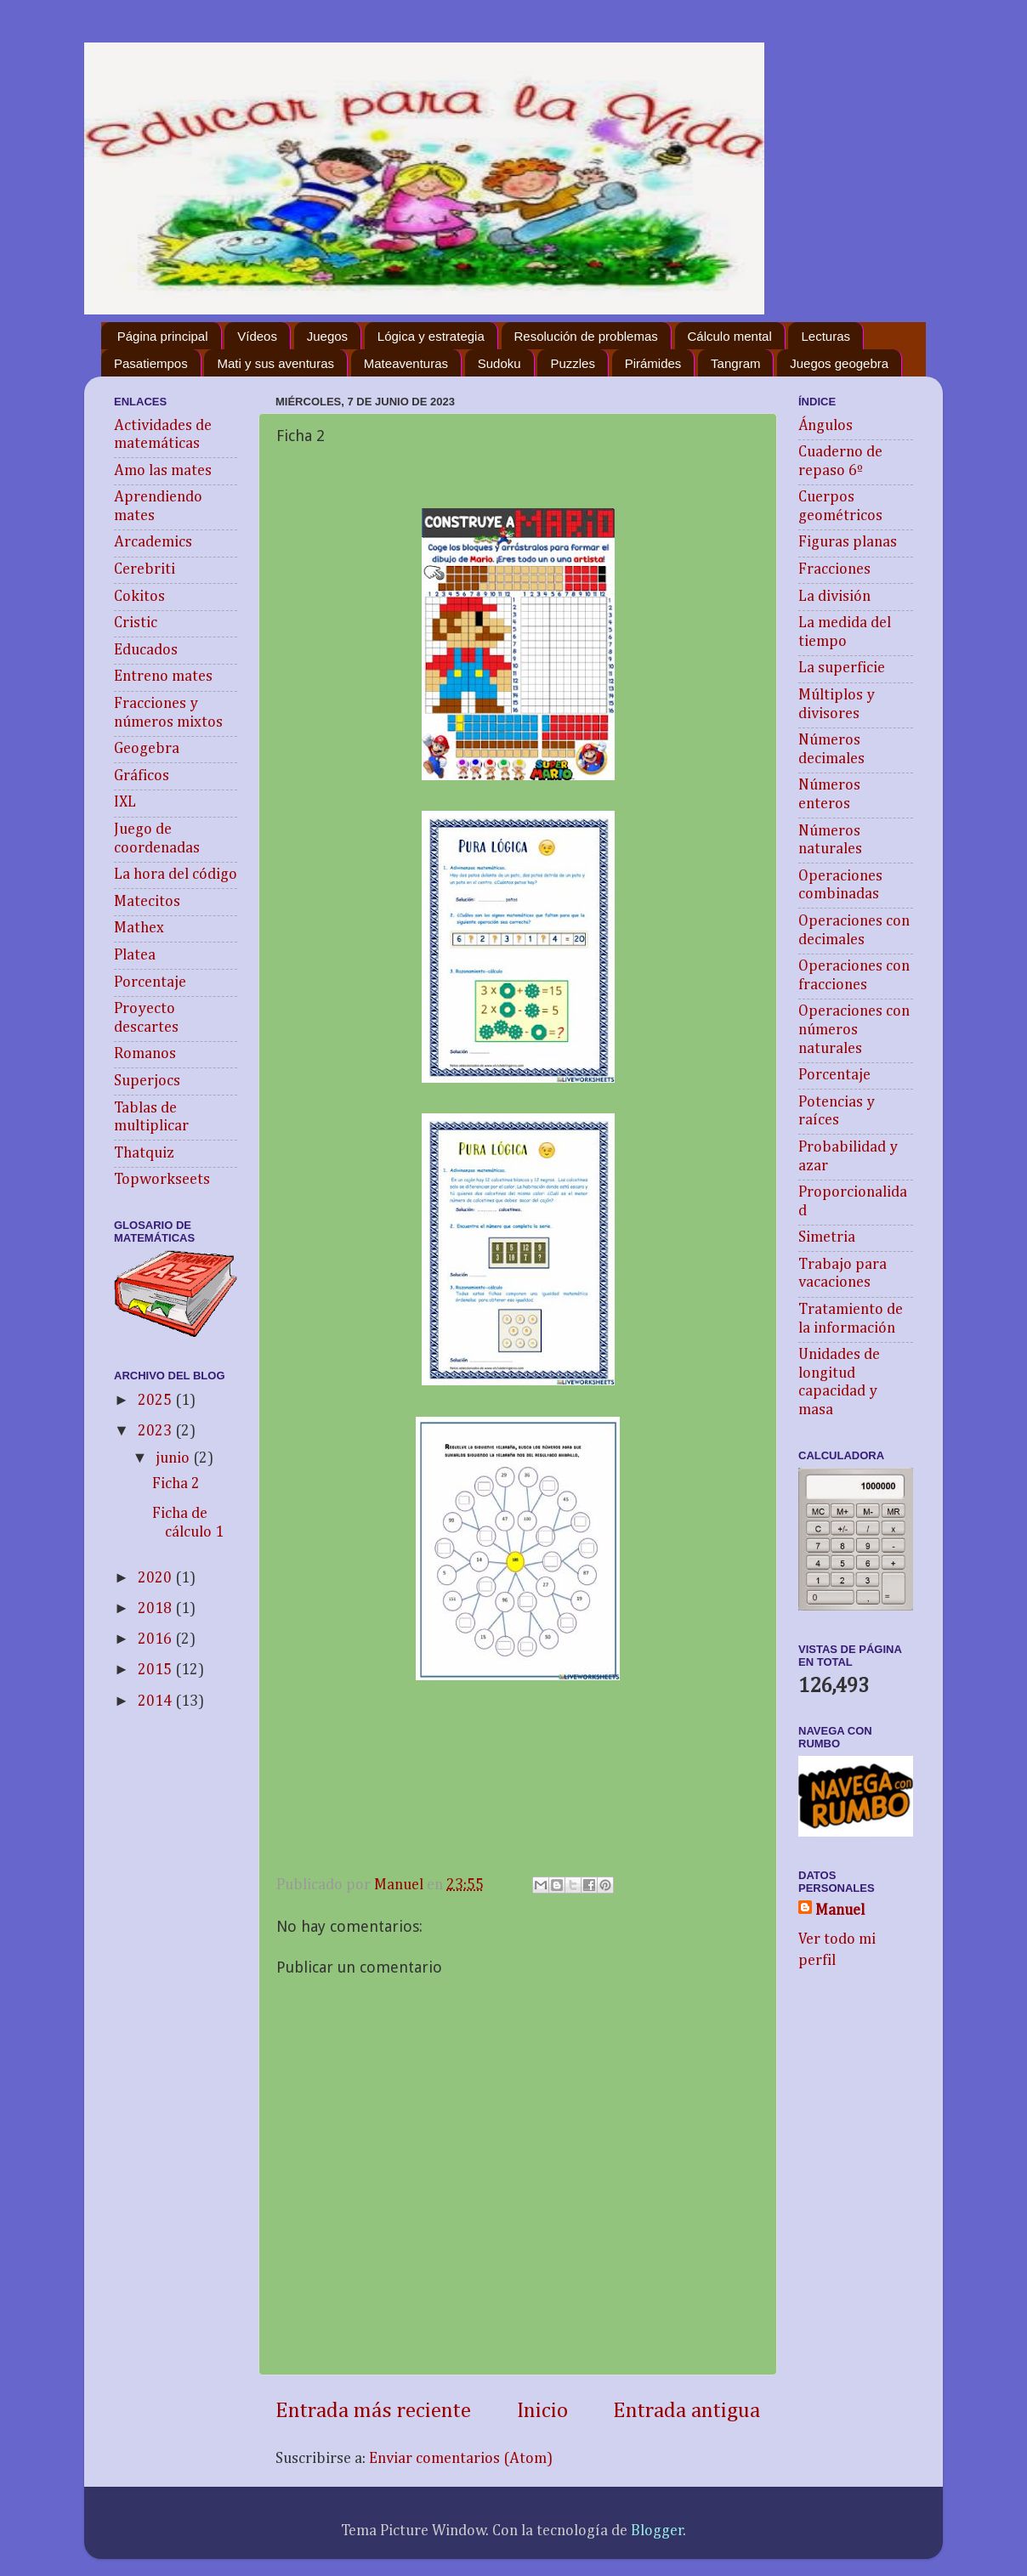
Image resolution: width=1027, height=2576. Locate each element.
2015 (156, 1670)
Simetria (826, 1237)
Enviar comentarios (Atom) (461, 2458)
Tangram (735, 363)
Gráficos (141, 776)
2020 (156, 1578)
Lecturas (825, 336)
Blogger (657, 2531)
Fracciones (834, 569)
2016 (156, 1639)
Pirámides (653, 363)
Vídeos (257, 336)
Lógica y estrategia (431, 336)
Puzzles (572, 363)
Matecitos (147, 901)
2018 (156, 1608)
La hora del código (175, 874)
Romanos (145, 1054)
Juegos (327, 336)
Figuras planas (847, 542)
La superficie (841, 668)
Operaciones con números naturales (854, 1030)
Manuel (840, 1910)
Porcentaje (150, 982)
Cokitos (139, 596)
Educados (146, 650)
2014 (156, 1701)
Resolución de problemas (586, 336)
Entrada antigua (686, 2411)
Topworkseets (162, 1179)
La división (834, 596)
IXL (125, 802)
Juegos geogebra (839, 363)
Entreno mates (163, 676)
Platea (135, 955)
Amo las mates (163, 470)
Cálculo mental (730, 336)
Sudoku (499, 363)
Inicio (542, 2411)
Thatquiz (144, 1153)
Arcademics (153, 542)
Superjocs (147, 1081)
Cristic (135, 623)
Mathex (139, 928)
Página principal (162, 336)
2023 (156, 1431)
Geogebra (146, 748)
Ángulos (825, 425)
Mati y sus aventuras (275, 363)
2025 (156, 1400)
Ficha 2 (176, 1484)
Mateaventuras (406, 363)
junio (174, 1458)
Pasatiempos (151, 363)
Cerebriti (144, 569)
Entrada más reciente (373, 2411)
